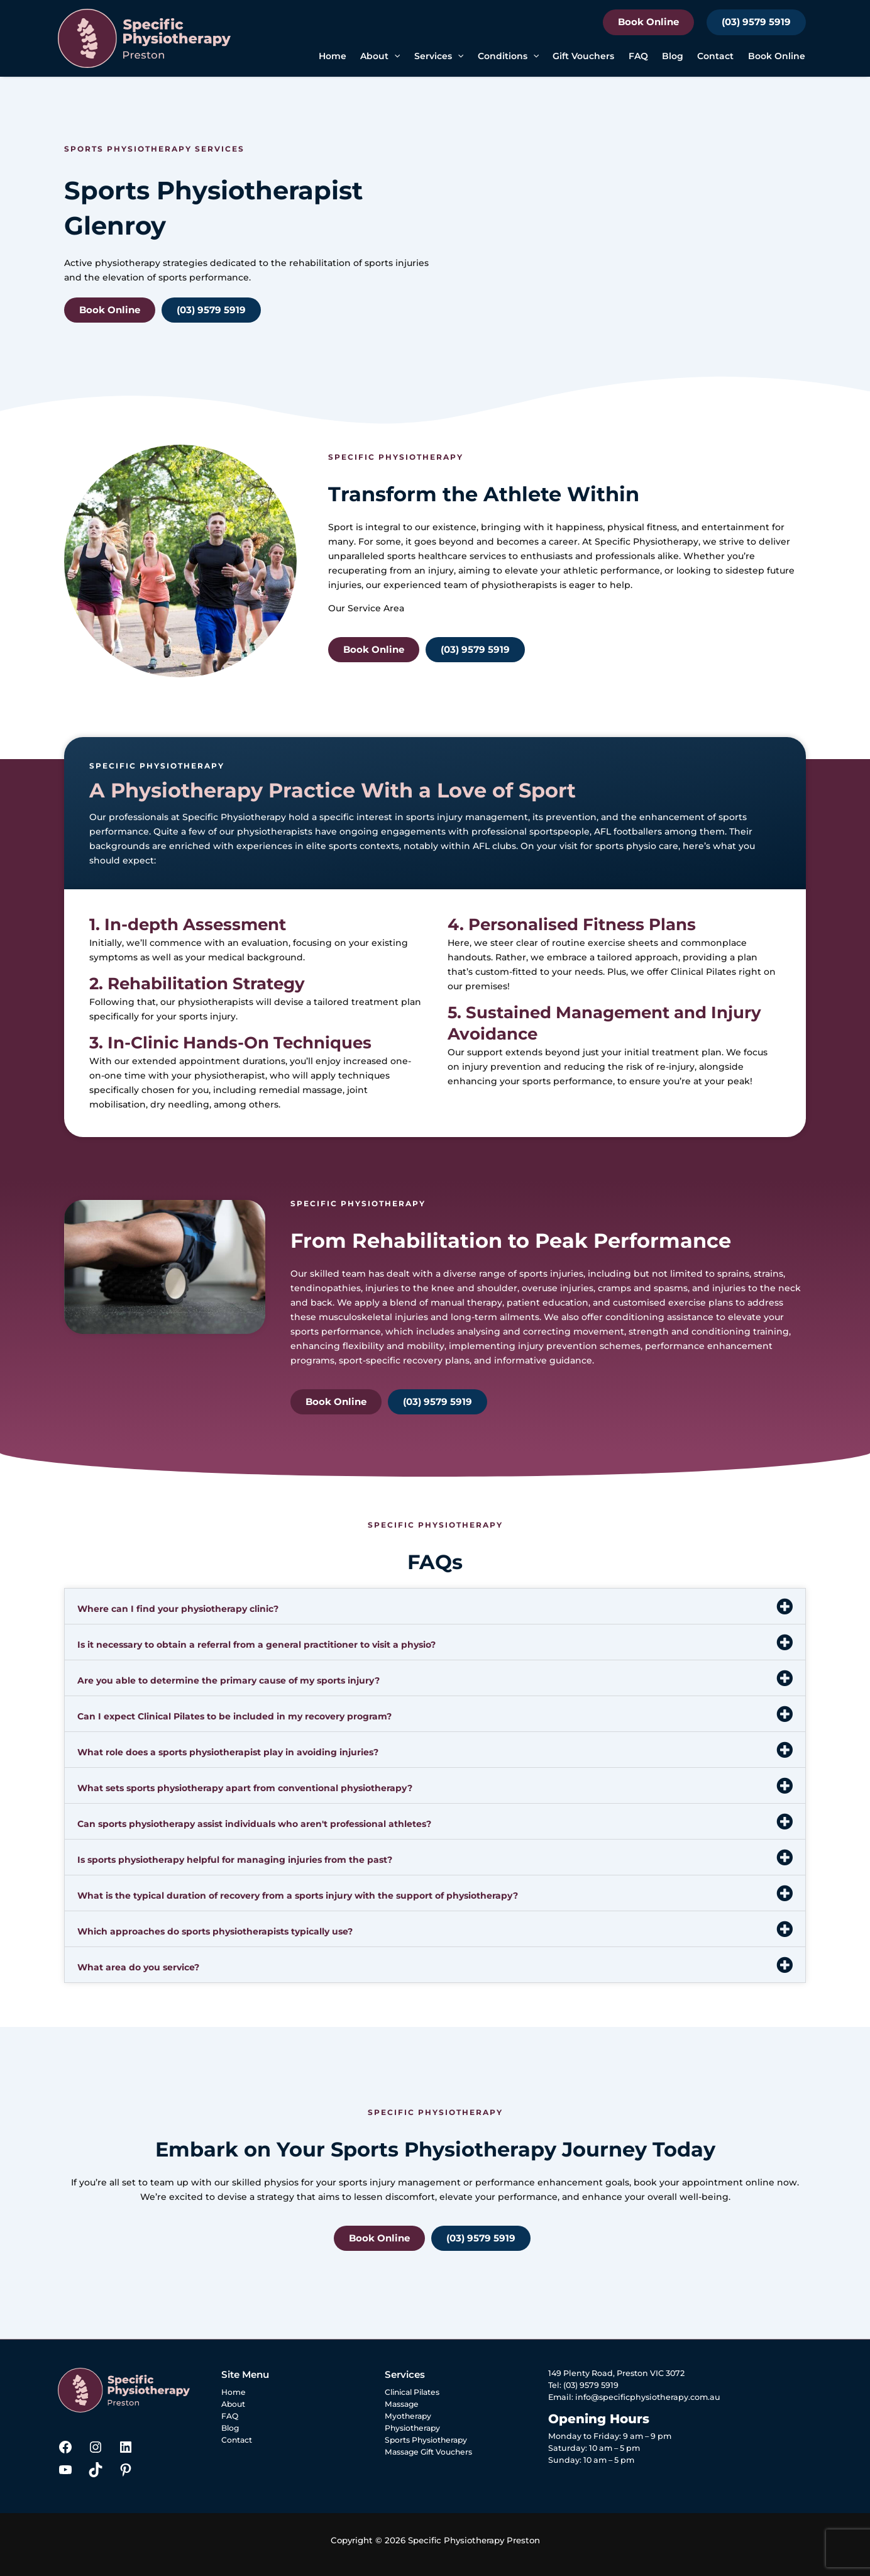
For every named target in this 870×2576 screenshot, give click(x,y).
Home (332, 56)
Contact (715, 56)
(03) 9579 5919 (756, 22)
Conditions (508, 56)
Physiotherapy (414, 2428)
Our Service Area (366, 608)
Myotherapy (409, 2416)
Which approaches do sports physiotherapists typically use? (215, 1931)
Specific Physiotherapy (646, 541)
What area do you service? (138, 1967)
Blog (672, 56)
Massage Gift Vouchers (430, 2452)
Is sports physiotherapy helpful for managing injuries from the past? (234, 1859)
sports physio (625, 846)
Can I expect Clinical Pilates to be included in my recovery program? (234, 1716)
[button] (394, 56)
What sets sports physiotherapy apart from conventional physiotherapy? (244, 1788)
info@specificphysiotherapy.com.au (647, 2397)
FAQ (638, 56)
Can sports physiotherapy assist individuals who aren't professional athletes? (254, 1823)
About (380, 56)
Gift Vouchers (583, 56)
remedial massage (301, 1090)
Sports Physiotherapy (428, 2440)
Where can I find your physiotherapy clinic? (177, 1608)
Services (438, 56)
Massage (403, 2404)
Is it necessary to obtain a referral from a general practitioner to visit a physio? (256, 1644)
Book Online (648, 22)
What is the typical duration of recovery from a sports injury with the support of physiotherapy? (297, 1895)
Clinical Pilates (703, 971)
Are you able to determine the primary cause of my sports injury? (228, 1680)
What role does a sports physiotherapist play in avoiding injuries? (227, 1752)
